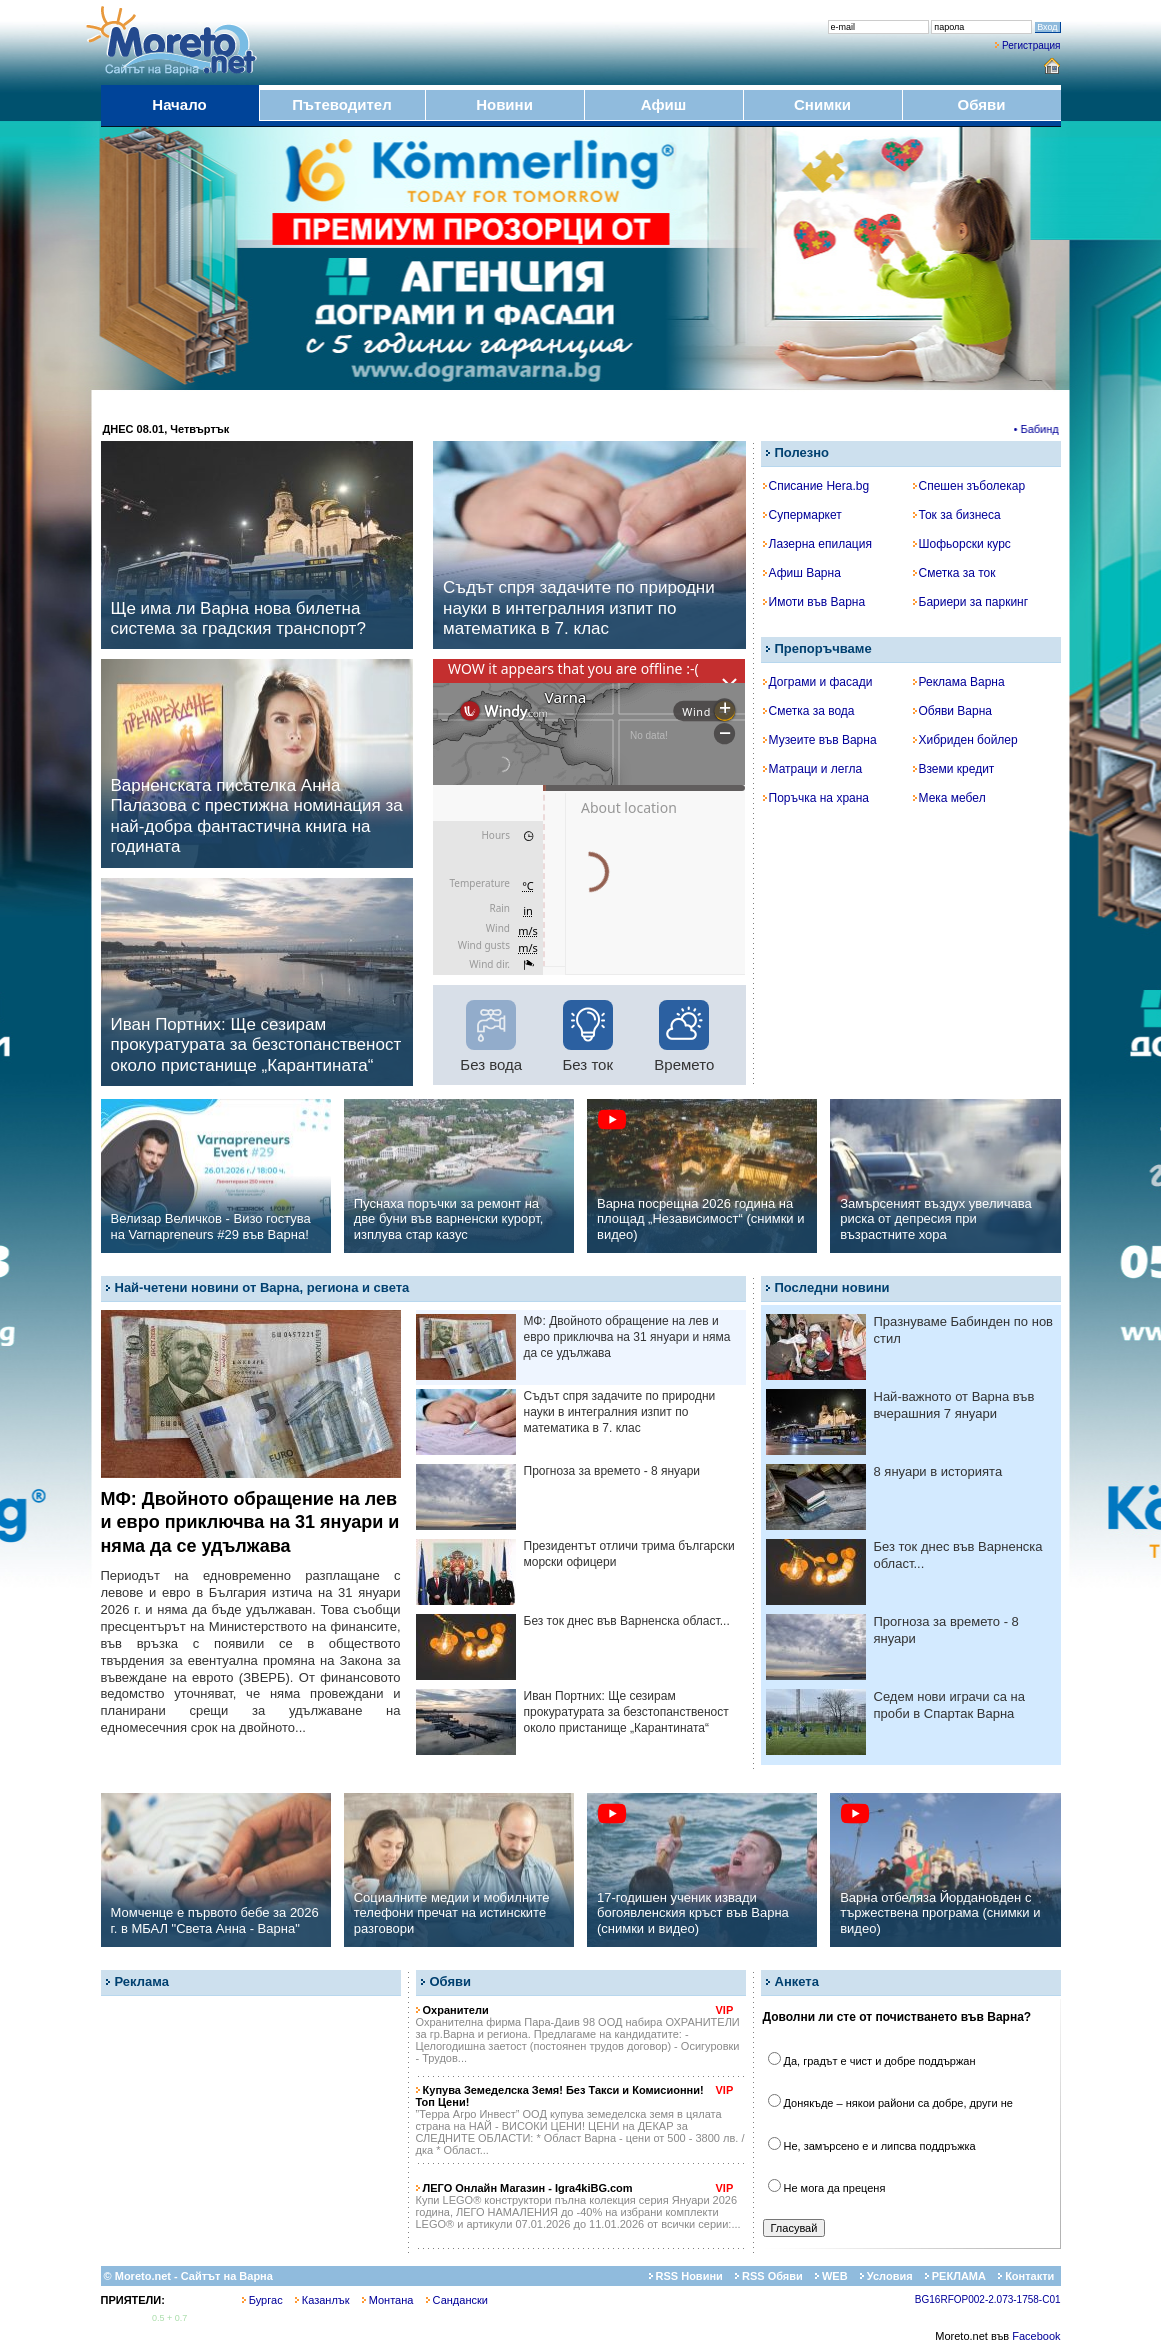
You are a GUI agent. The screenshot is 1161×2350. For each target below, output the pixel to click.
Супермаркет (802, 515)
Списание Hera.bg (816, 486)
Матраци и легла (813, 769)
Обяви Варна (953, 711)
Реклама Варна (959, 682)
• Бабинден (1048, 429)
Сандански (457, 2300)
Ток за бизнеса (957, 515)
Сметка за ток (954, 573)
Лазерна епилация (817, 544)
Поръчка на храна (816, 798)
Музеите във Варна (820, 740)
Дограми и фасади (818, 682)
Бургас (262, 2300)
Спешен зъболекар (969, 486)
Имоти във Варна (814, 602)
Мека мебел (949, 798)
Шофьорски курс (962, 544)
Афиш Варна (802, 573)
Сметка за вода (809, 711)
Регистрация (1031, 45)
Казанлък (322, 2300)
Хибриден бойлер (965, 740)
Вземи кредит (954, 769)
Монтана (388, 2300)
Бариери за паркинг (971, 602)
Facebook (1036, 2336)
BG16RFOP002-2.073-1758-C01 (988, 2299)
